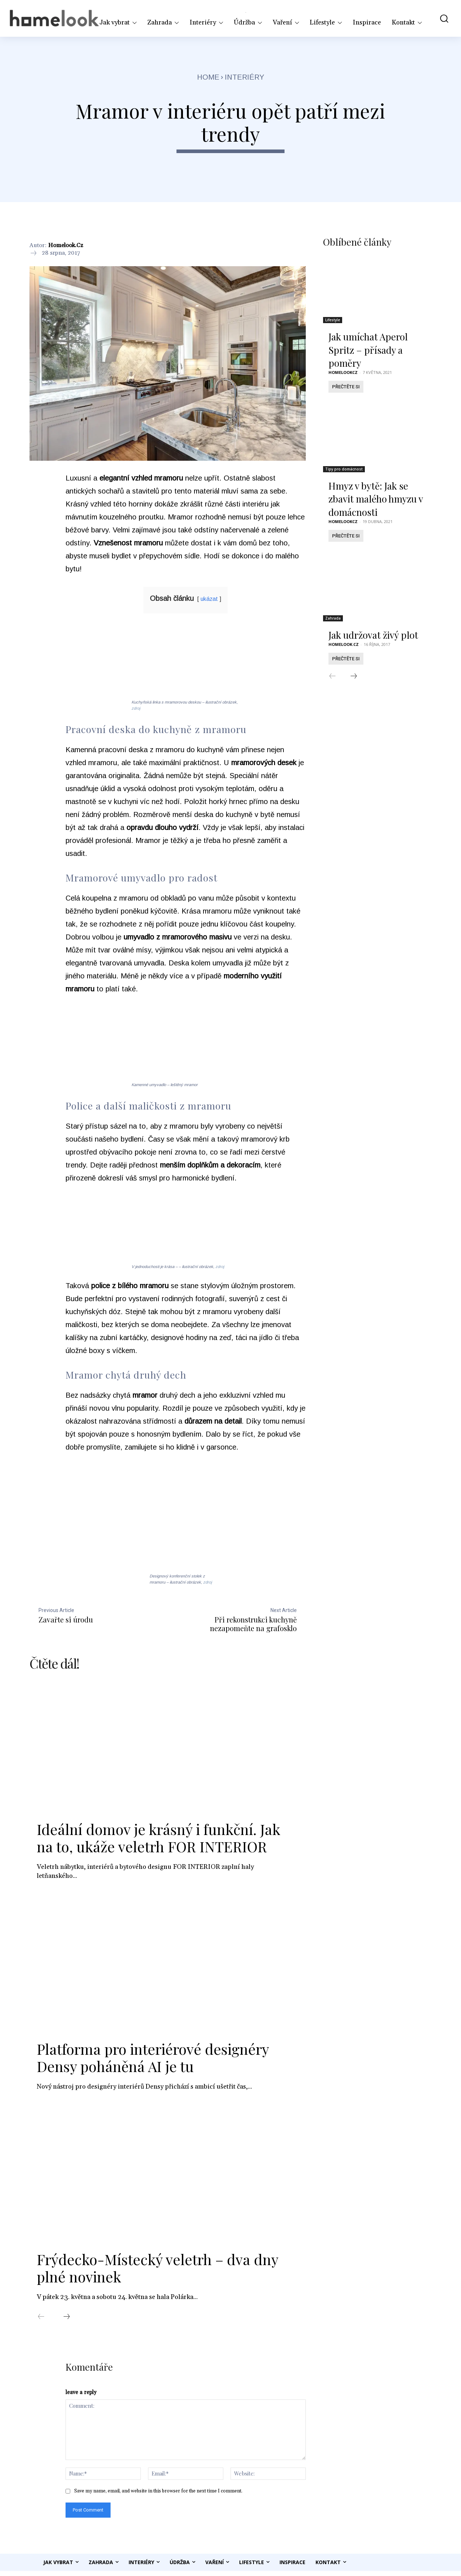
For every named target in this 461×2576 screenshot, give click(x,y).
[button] (440, 18)
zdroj (135, 708)
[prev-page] (41, 2320)
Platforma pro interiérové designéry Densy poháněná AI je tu (153, 2061)
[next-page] (66, 2320)
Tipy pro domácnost (344, 470)
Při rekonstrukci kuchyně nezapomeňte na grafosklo (253, 1624)
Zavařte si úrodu (66, 1619)
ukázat (209, 599)
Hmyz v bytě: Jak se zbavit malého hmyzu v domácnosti (375, 500)
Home (208, 77)
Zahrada (333, 619)
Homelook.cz (65, 245)
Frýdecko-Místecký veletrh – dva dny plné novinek (157, 2271)
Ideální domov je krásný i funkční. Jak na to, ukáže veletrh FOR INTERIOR (158, 1841)
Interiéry (244, 77)
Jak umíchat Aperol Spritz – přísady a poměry (368, 351)
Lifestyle (332, 321)
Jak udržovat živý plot (373, 636)
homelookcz (343, 374)
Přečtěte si (346, 388)
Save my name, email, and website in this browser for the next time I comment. (158, 2496)
